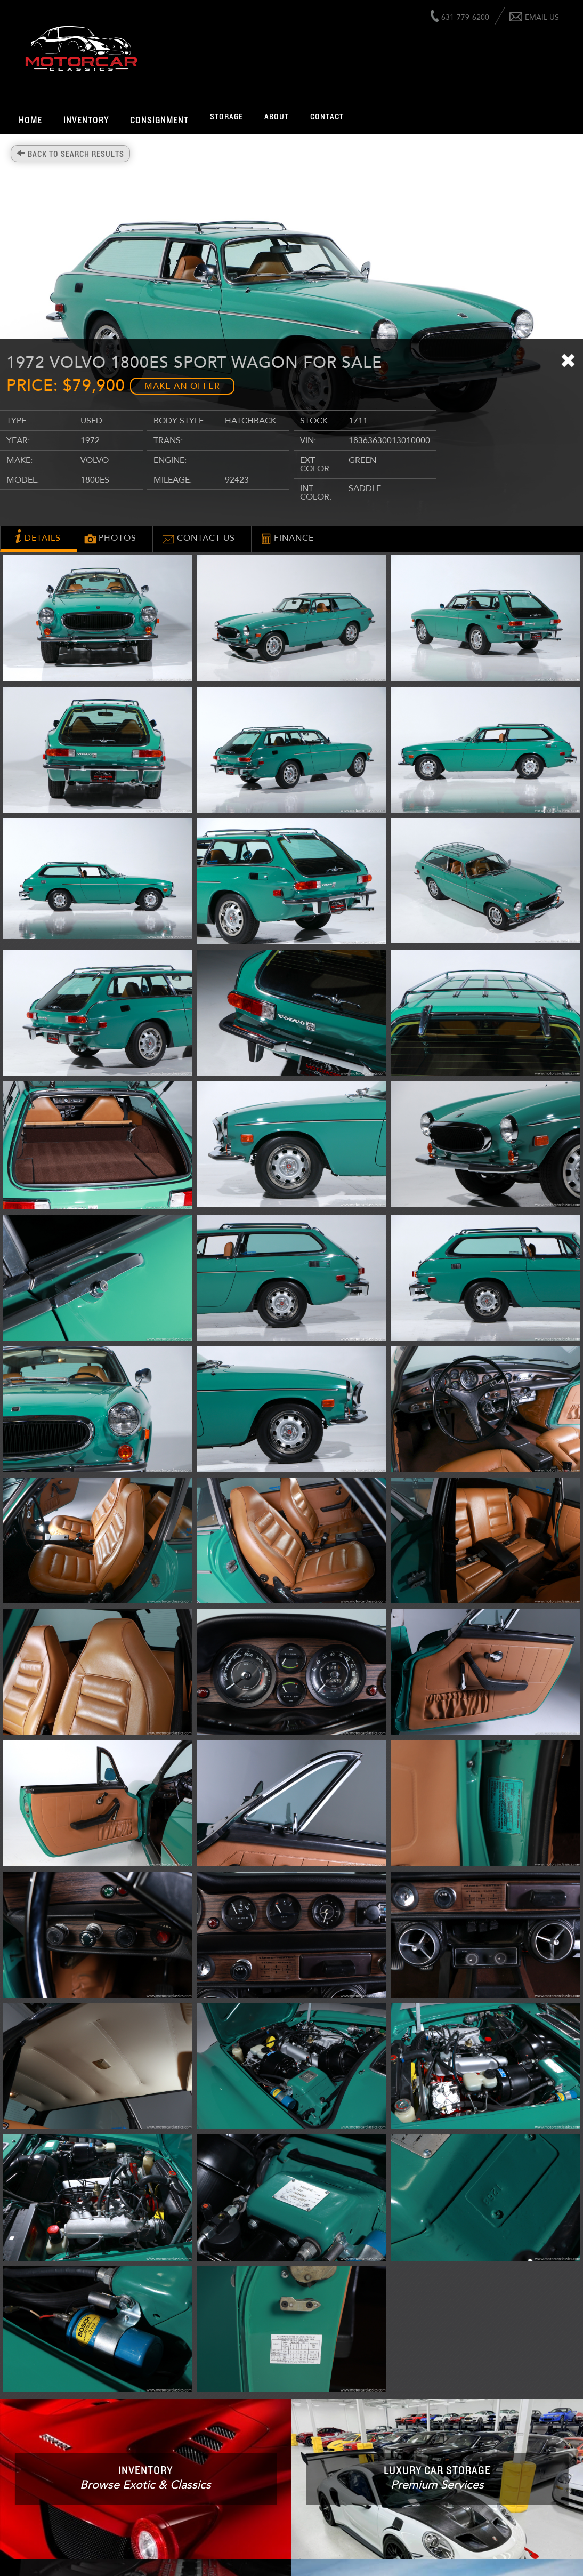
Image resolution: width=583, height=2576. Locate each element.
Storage (226, 117)
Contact (327, 117)
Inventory (86, 120)
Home (30, 120)
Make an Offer (182, 386)
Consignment (159, 120)
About (276, 117)
